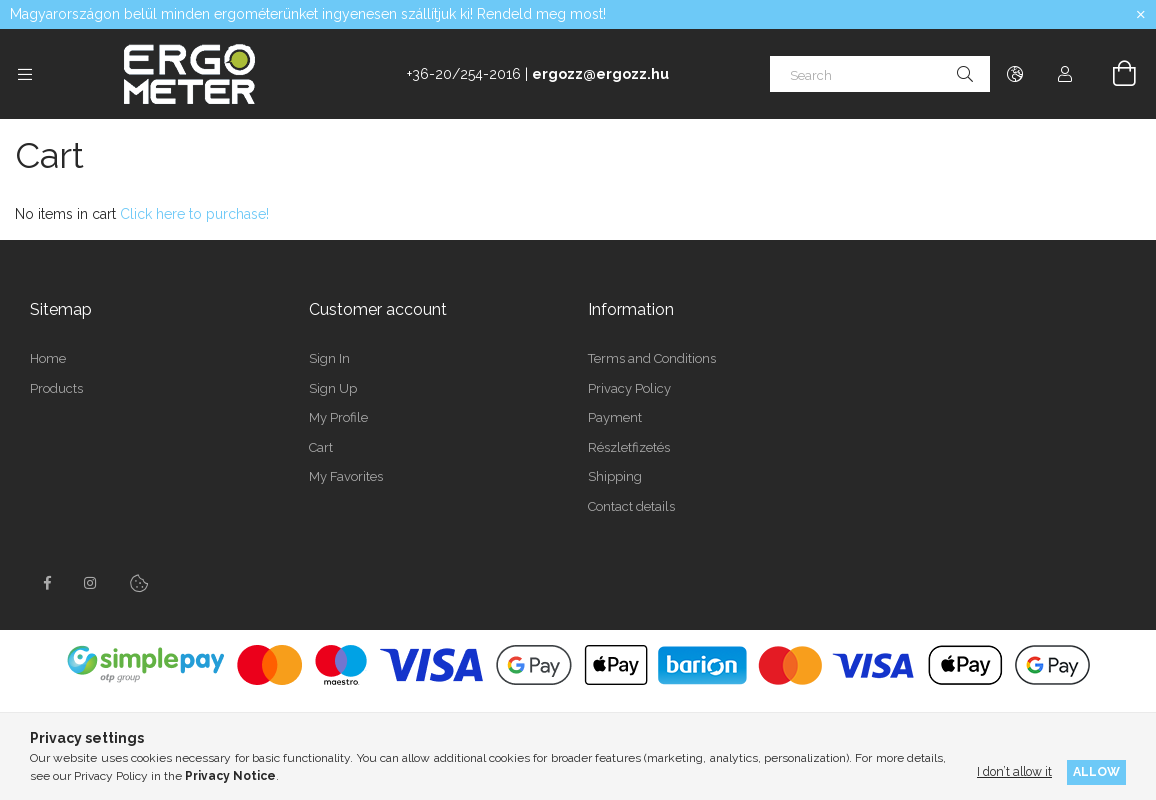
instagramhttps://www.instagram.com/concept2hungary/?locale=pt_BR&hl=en (91, 583)
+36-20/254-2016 (464, 74)
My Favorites (346, 476)
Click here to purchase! (194, 214)
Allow (1096, 771)
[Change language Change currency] (1015, 74)
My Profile (338, 417)
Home (48, 358)
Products (56, 388)
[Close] (1141, 15)
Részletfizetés (629, 447)
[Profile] (1065, 74)
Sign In (329, 358)
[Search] (880, 74)
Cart (321, 447)
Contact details (631, 506)
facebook (47, 583)
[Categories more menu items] (25, 74)
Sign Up (333, 388)
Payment (615, 417)
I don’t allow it (1014, 771)
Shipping (615, 476)
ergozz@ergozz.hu (600, 74)
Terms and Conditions (652, 358)
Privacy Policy (629, 388)
